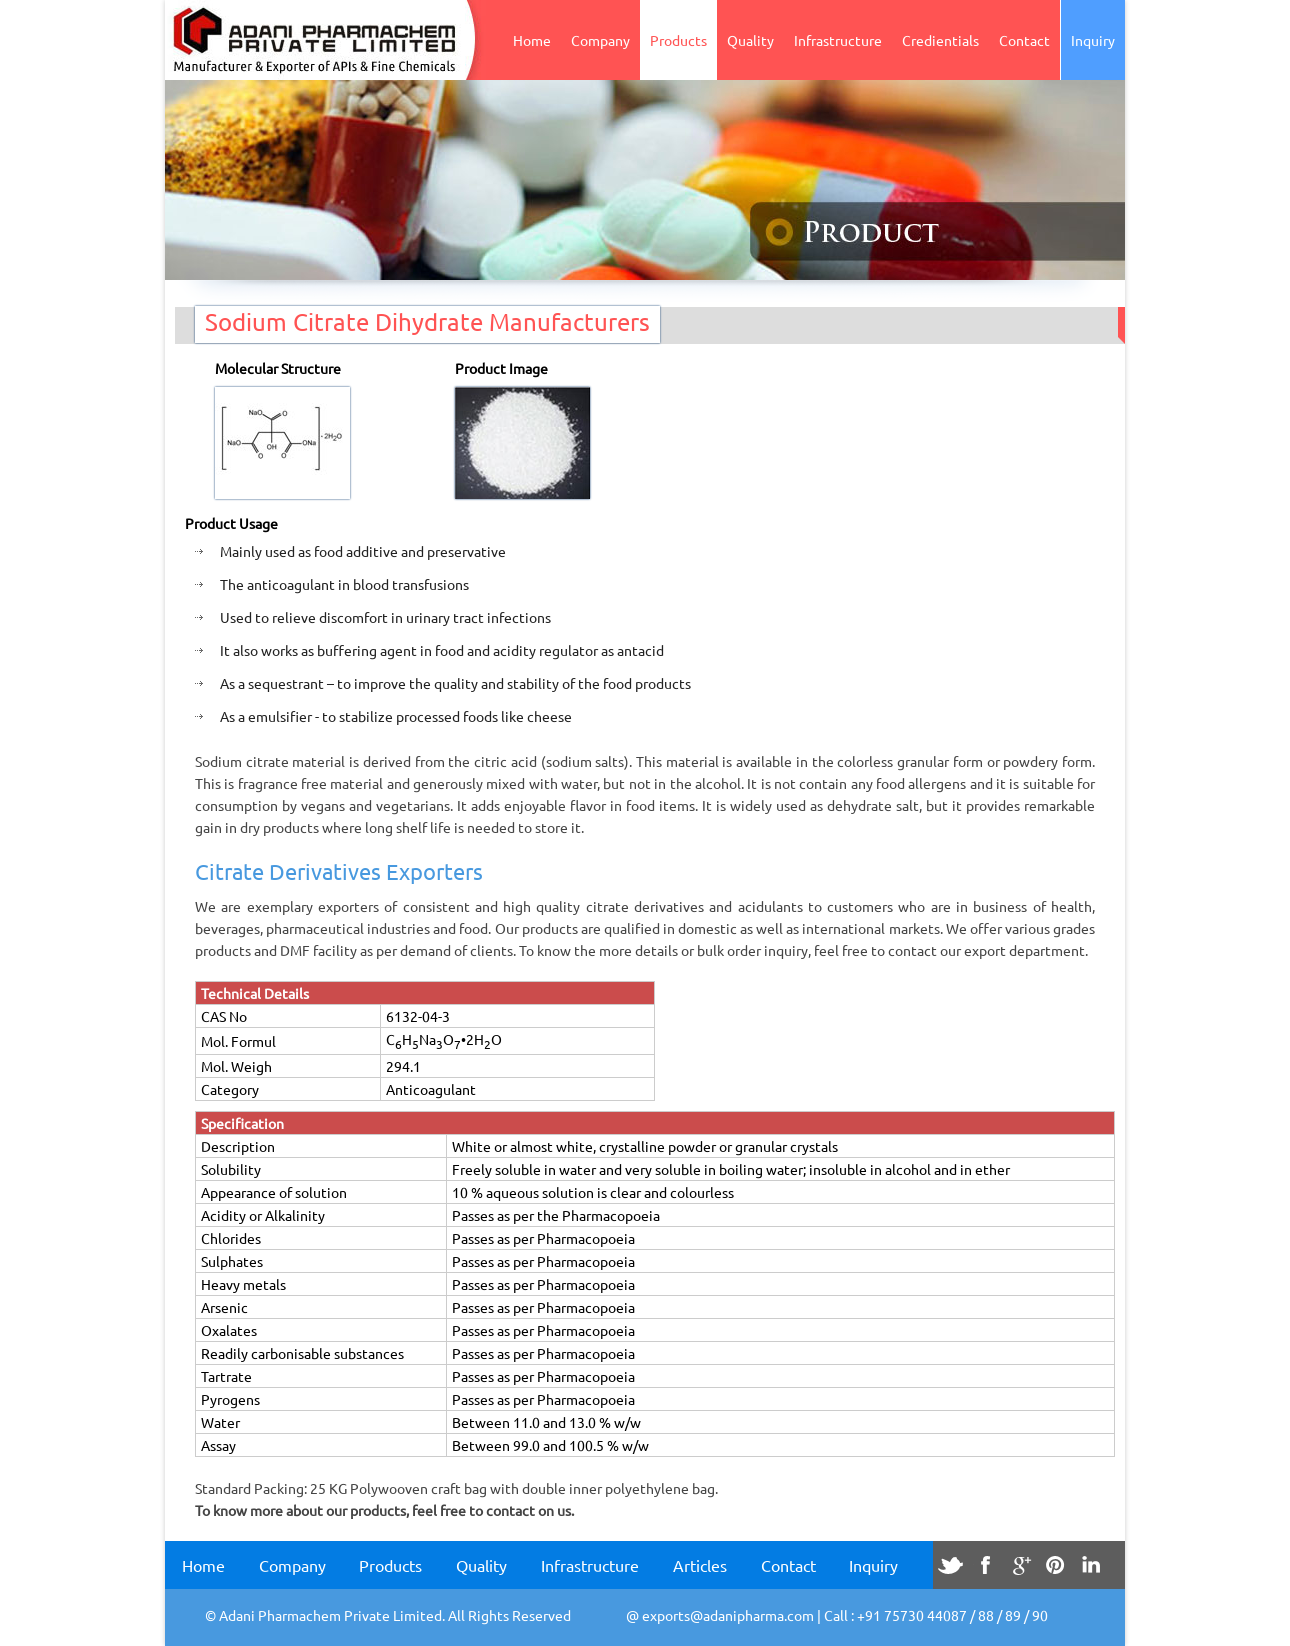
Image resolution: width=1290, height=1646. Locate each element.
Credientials (940, 40)
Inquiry (1093, 40)
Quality (750, 40)
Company (600, 40)
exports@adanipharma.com (728, 1615)
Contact (1024, 40)
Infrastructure (838, 40)
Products (678, 40)
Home (532, 40)
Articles (700, 1565)
